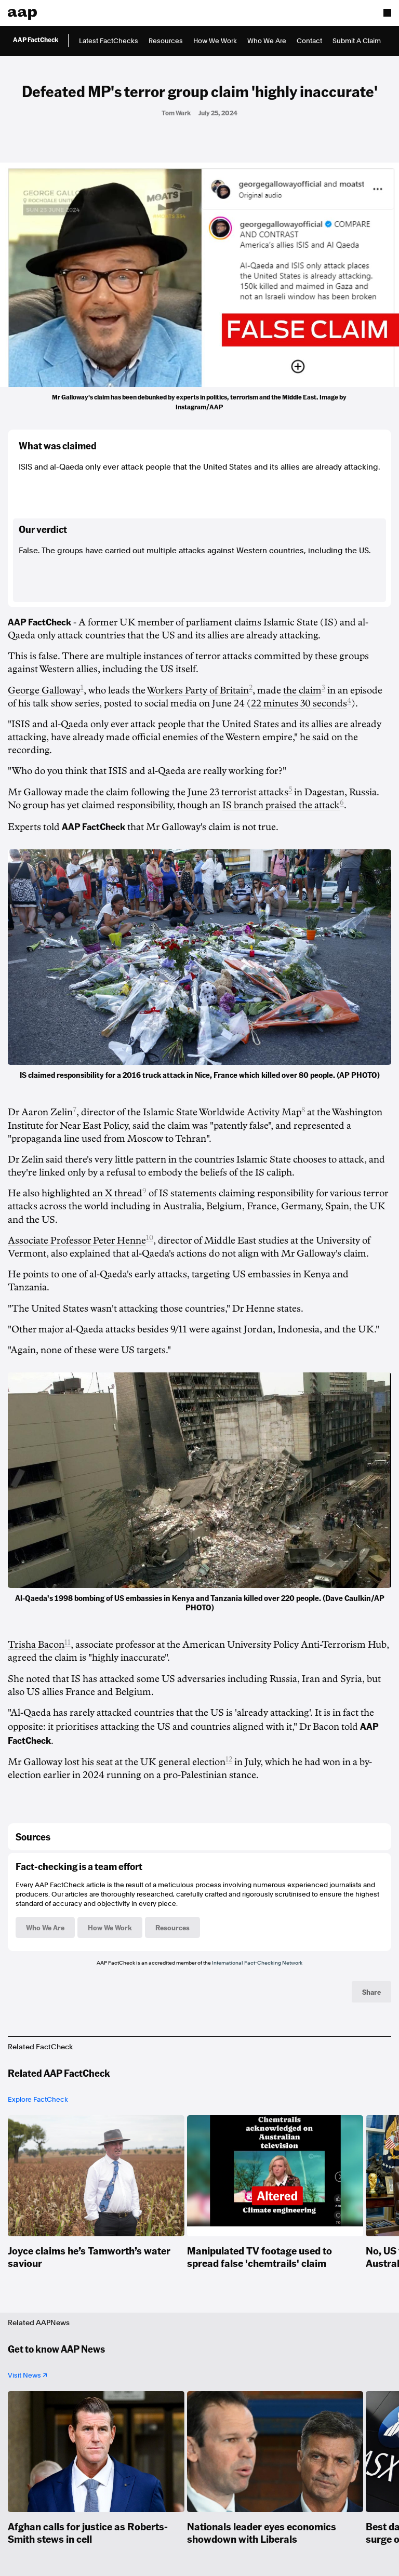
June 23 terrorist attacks (238, 792)
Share (371, 1991)
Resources (166, 41)
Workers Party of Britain (197, 690)
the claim (301, 690)
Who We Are (266, 41)
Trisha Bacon (36, 1644)
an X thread (117, 1193)
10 (149, 1237)
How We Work (215, 41)
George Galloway (43, 690)
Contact (309, 41)
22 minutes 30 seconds (299, 703)
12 (228, 1759)
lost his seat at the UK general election (144, 1762)
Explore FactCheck (38, 2099)
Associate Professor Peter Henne (77, 1240)
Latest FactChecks (108, 41)
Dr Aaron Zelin (40, 1112)
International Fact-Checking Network (257, 1962)
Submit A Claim (356, 41)
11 (67, 1642)
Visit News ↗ (27, 2375)
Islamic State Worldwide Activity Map (222, 1112)
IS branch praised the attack (281, 805)
